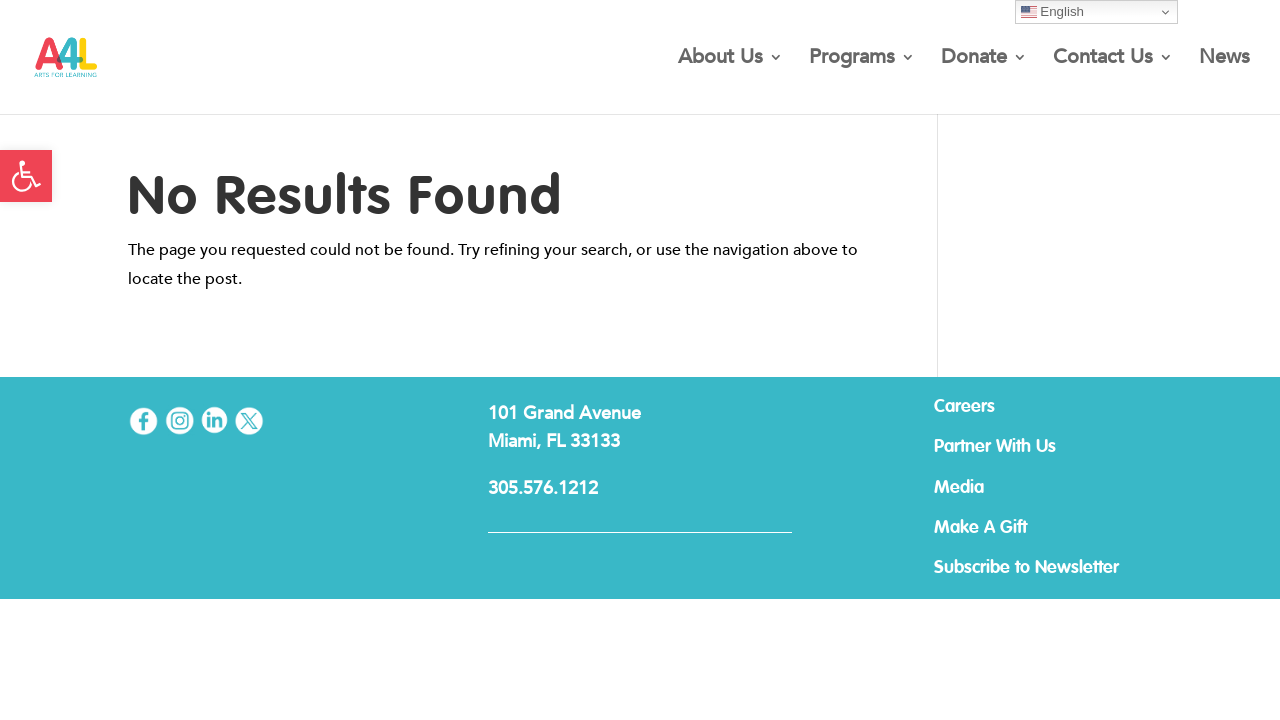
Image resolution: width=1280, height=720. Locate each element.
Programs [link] (852, 60)
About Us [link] (720, 60)
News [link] (1224, 60)
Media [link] (959, 488)
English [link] (1052, 12)
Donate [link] (974, 60)
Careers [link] (964, 407)
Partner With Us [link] (995, 447)
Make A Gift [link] (980, 528)
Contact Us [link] (1103, 60)
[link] (26, 176)
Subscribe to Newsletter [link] (1026, 568)
